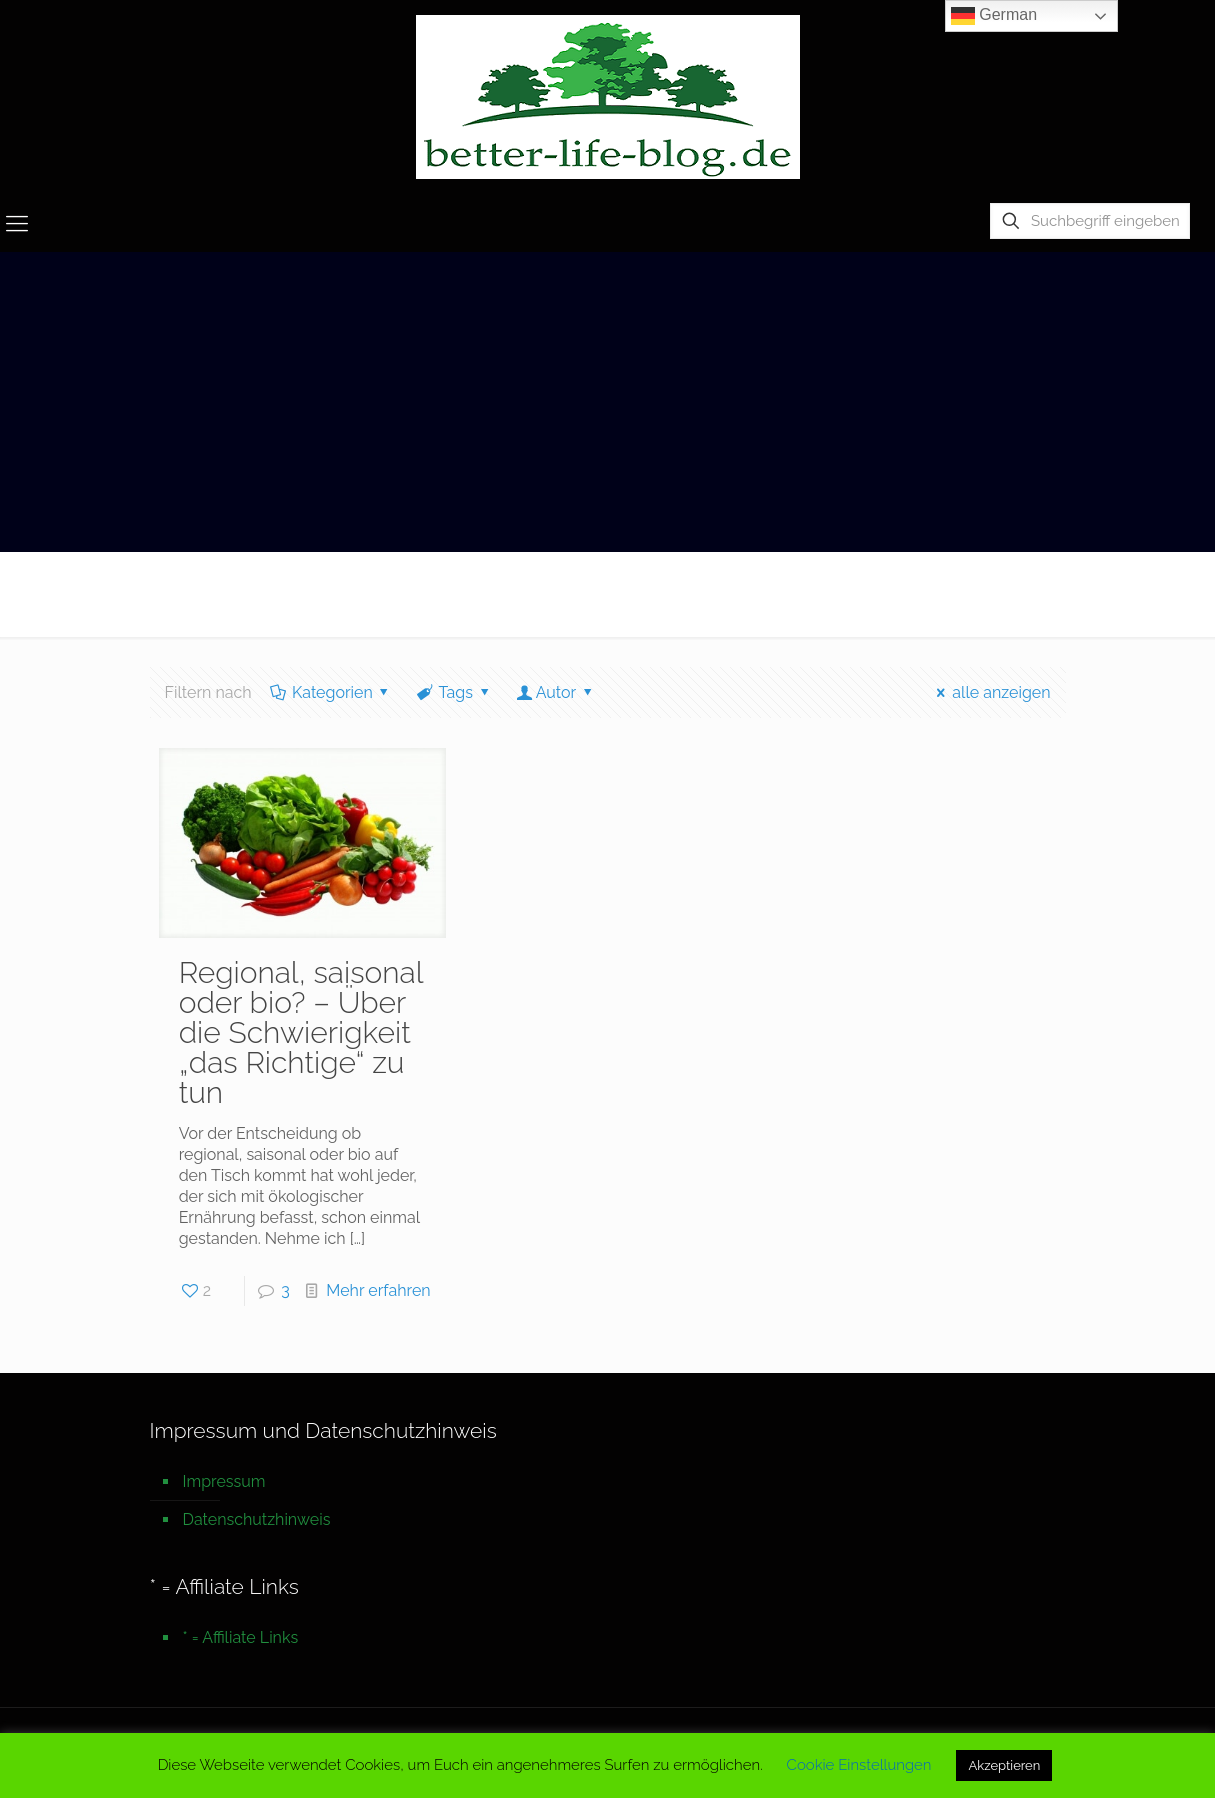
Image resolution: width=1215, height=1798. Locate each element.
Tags (454, 692)
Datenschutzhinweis (257, 1519)
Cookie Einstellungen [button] (859, 1765)
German (994, 16)
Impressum (224, 1481)
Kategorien (331, 692)
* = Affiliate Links (241, 1637)
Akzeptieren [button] (1004, 1765)
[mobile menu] (17, 223)
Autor (555, 692)
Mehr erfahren (378, 1290)
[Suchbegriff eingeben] (1090, 221)
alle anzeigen (990, 692)
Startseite (872, 593)
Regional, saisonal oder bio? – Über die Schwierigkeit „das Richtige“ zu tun (301, 1032)
